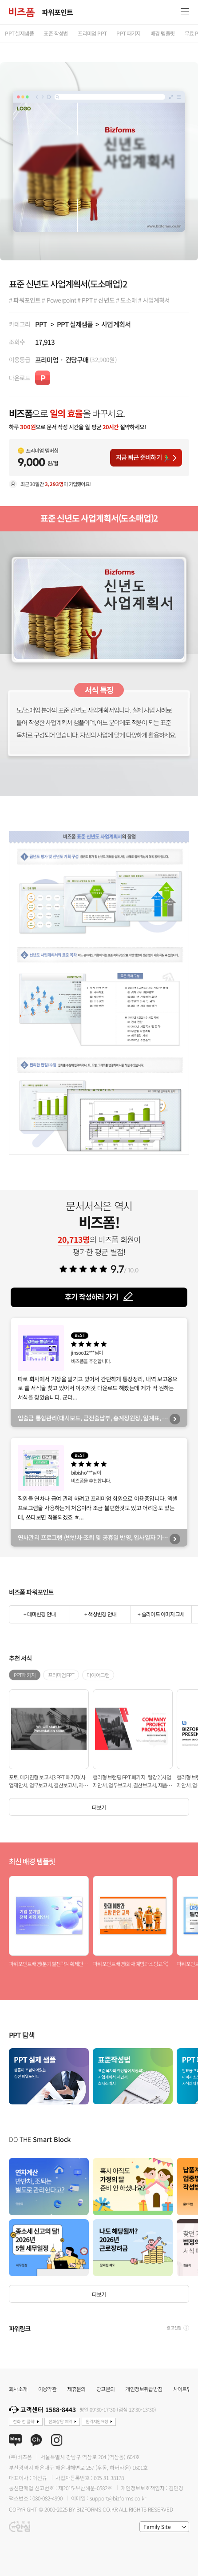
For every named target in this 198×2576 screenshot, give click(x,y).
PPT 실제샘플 (75, 324)
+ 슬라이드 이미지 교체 (161, 1614)
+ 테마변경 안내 (39, 1614)
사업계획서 (115, 324)
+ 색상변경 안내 (100, 1614)
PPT (41, 324)
